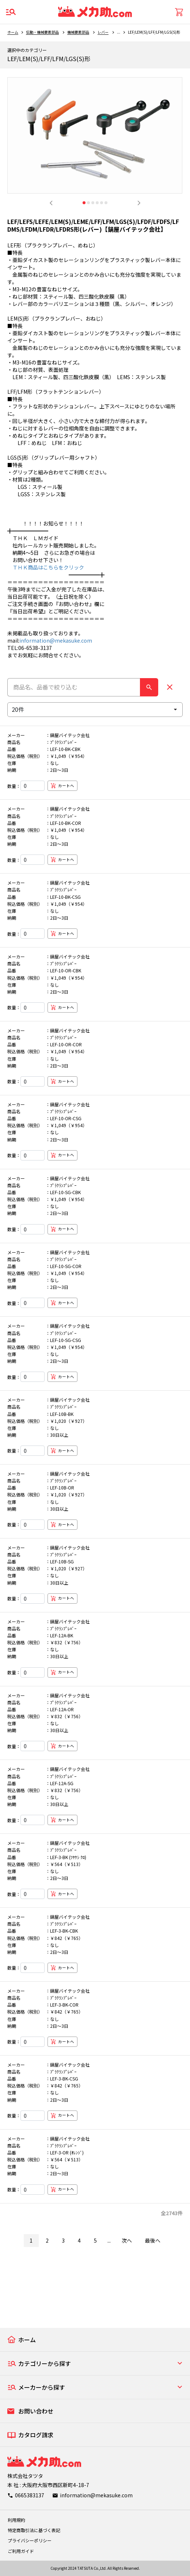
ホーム (12, 32)
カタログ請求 (35, 2434)
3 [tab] (92, 202)
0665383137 (29, 2495)
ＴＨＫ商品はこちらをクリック (45, 567)
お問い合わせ (35, 2411)
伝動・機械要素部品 (42, 32)
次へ (127, 2240)
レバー (103, 32)
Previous (51, 203)
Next (138, 203)
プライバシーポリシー (30, 2540)
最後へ (152, 2240)
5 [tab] (101, 202)
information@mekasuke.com (55, 640)
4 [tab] (97, 202)
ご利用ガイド (21, 2551)
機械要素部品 (78, 32)
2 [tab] (88, 202)
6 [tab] (105, 202)
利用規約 (16, 2520)
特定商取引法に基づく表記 (34, 2530)
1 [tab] (84, 202)
